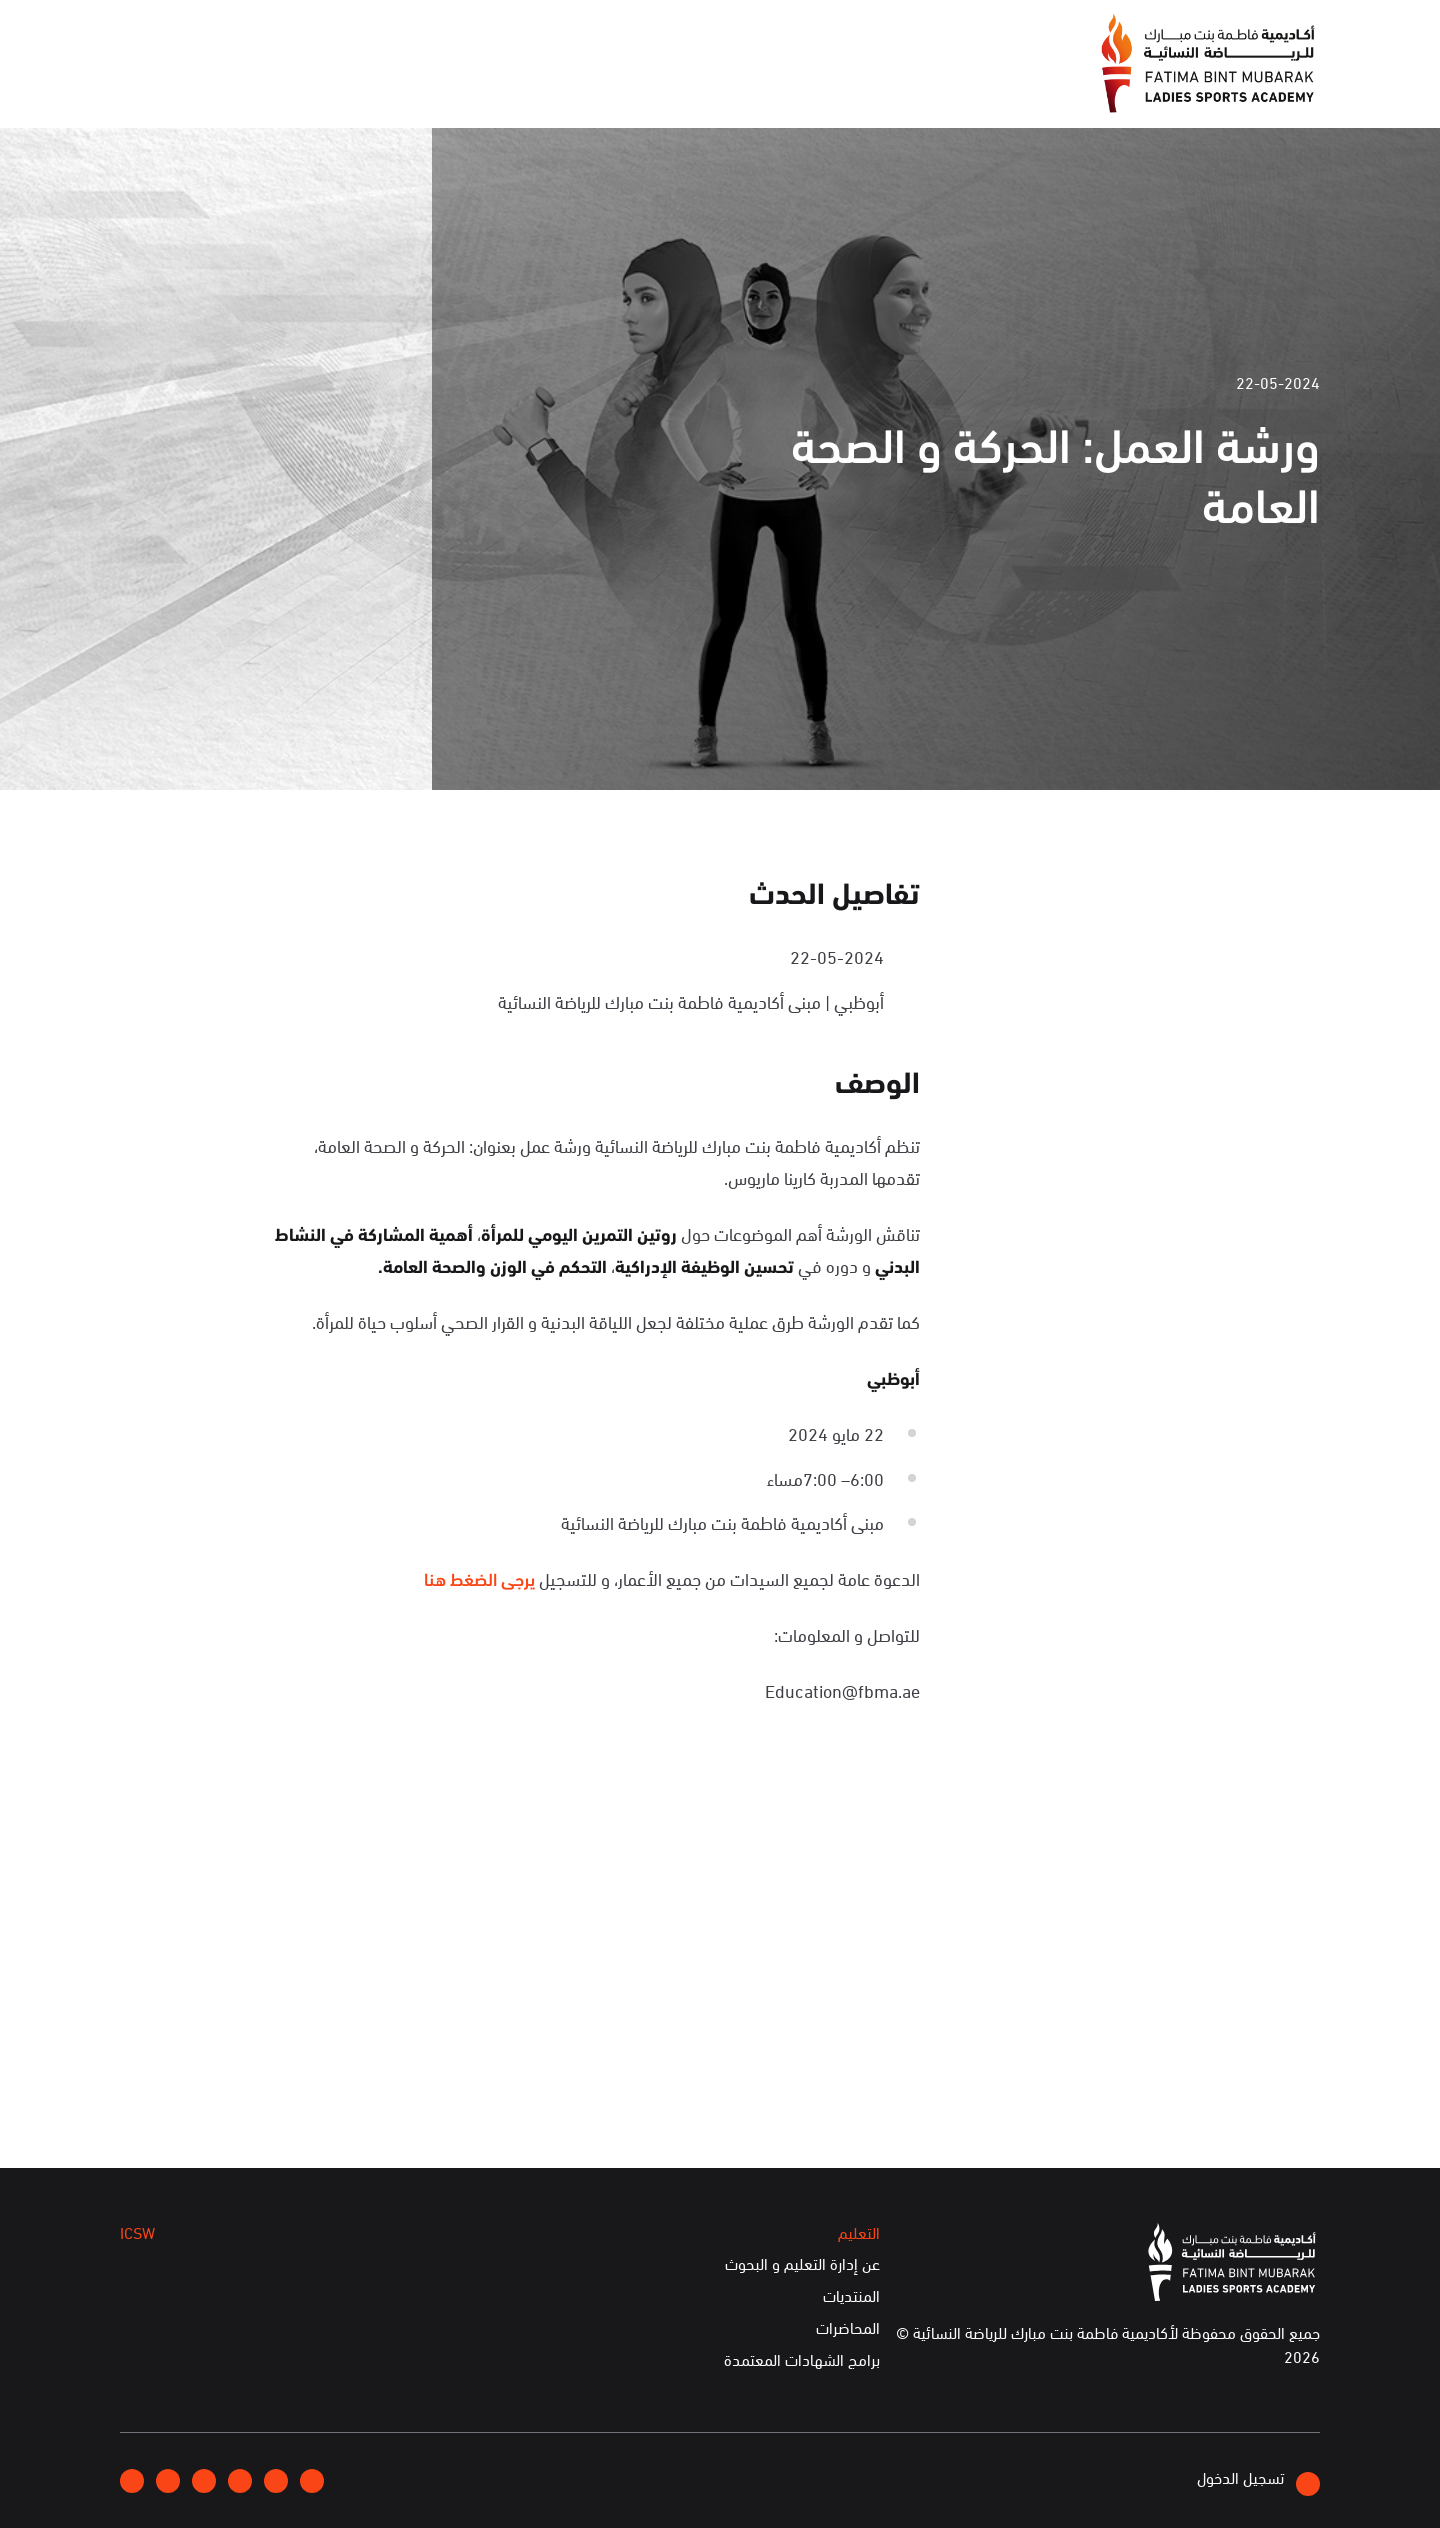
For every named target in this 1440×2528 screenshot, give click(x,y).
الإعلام (587, 88)
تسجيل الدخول (1258, 2480)
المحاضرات (848, 2328)
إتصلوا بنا (286, 33)
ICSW (323, 88)
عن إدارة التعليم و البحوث (802, 2264)
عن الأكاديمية (695, 88)
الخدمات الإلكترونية (198, 88)
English (202, 33)
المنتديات (851, 2296)
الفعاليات (495, 88)
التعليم (403, 88)
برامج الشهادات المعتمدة (802, 2360)
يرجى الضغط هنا (479, 1578)
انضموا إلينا (380, 34)
